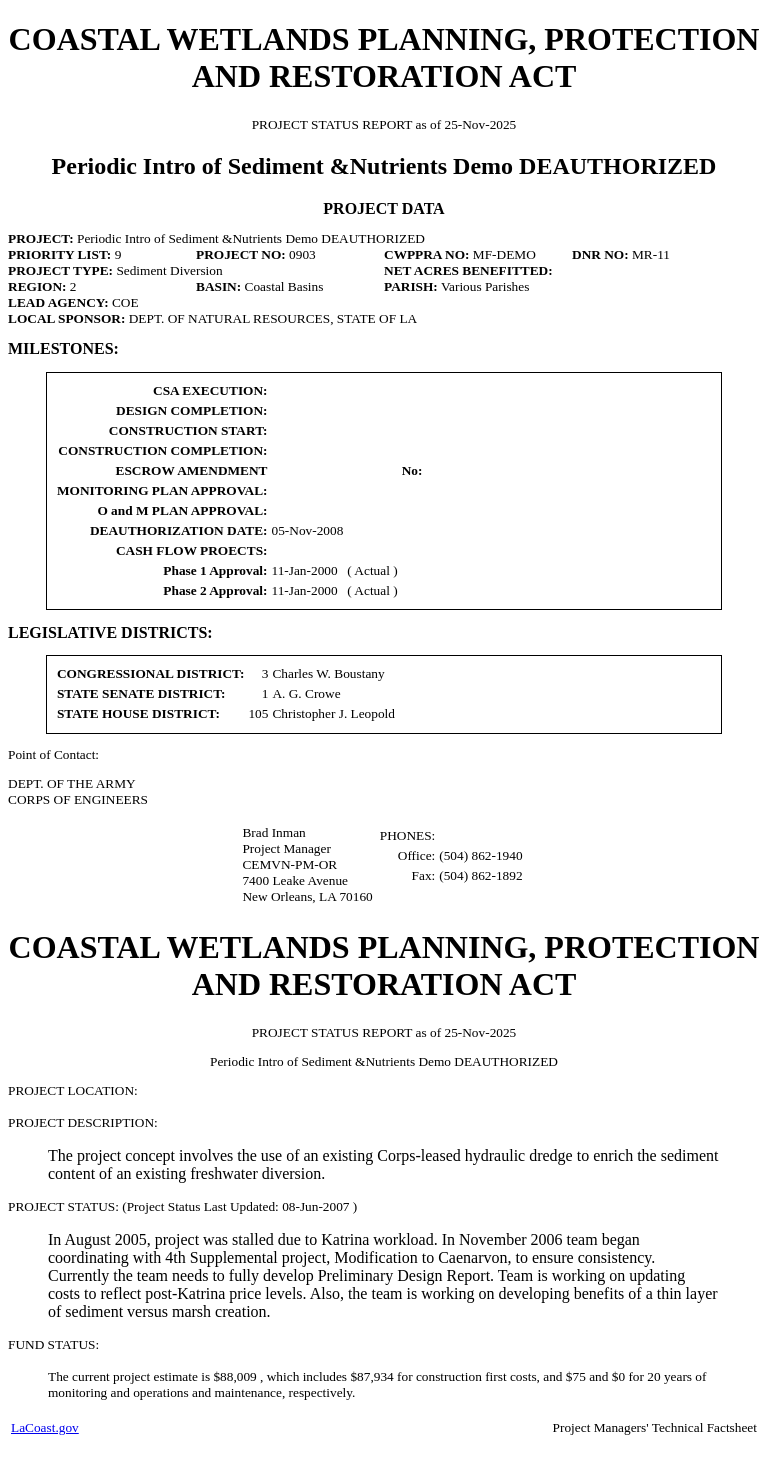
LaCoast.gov (45, 1427)
